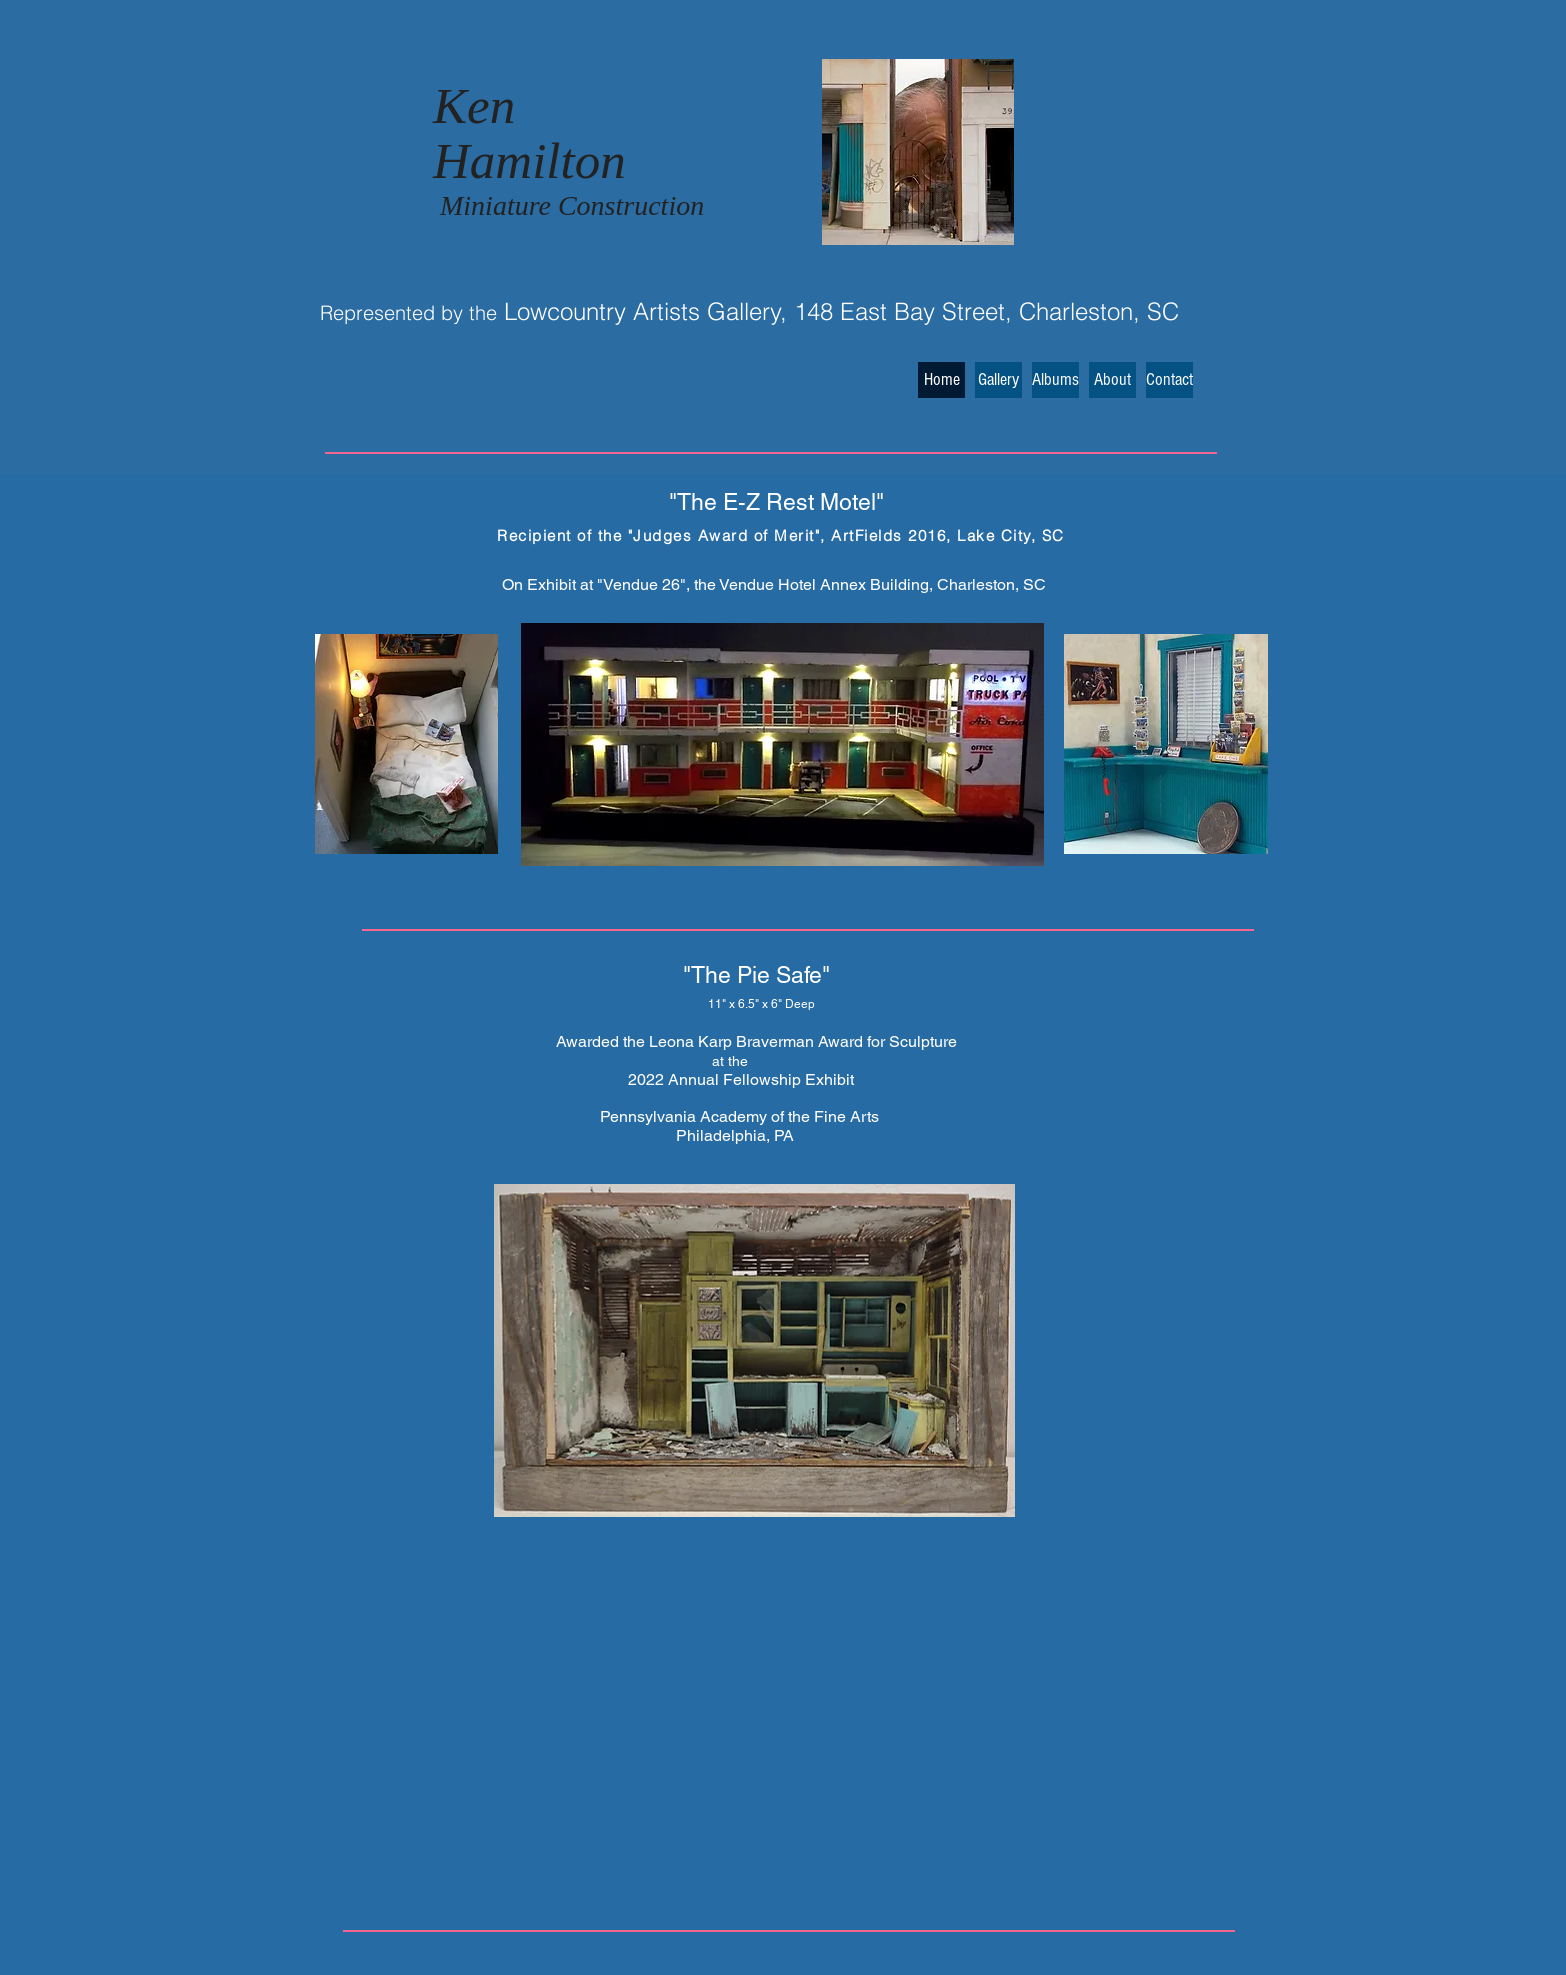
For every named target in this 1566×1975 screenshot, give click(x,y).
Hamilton (529, 161)
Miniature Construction (572, 205)
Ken (474, 106)
